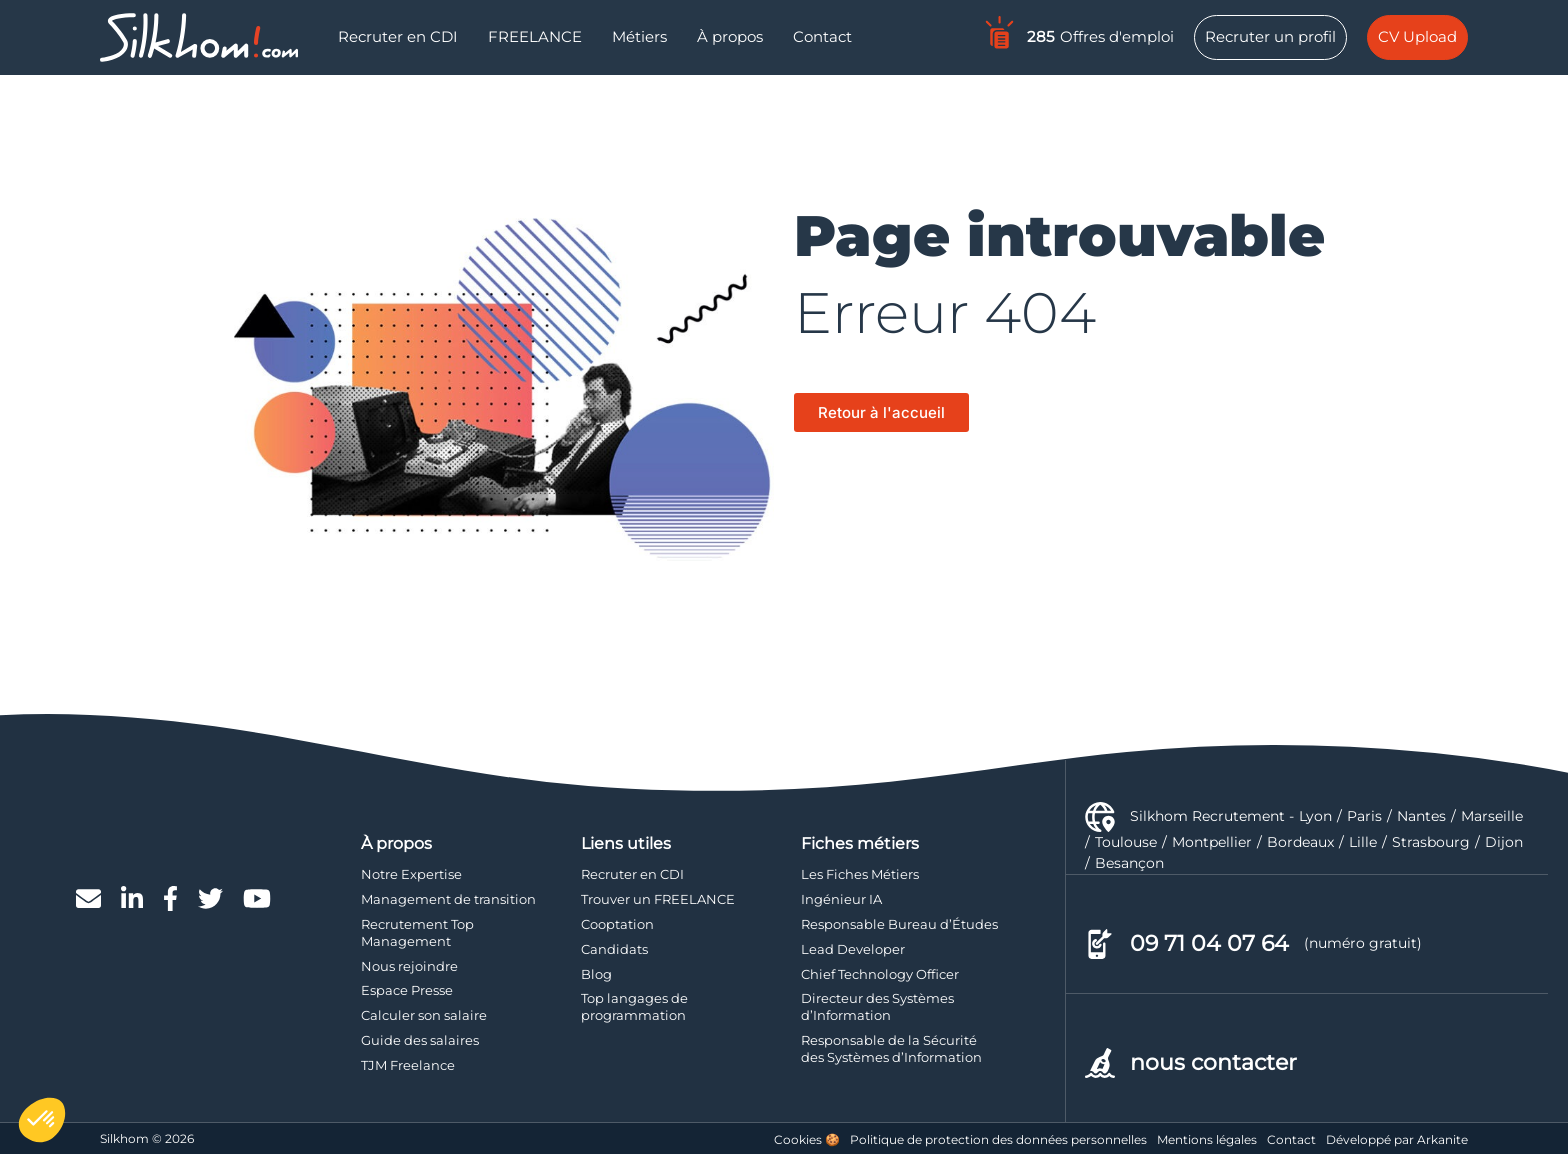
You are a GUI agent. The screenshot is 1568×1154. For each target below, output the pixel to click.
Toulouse (1126, 842)
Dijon (1504, 842)
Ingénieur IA (841, 899)
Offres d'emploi (1078, 32)
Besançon (1129, 863)
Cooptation (617, 924)
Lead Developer (853, 949)
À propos (730, 36)
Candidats (614, 949)
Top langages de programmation (634, 1006)
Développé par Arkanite (1397, 1139)
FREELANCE (535, 36)
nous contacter (1213, 1062)
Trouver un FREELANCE (658, 899)
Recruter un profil (1270, 36)
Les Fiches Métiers (860, 874)
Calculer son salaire (424, 1015)
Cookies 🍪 (807, 1139)
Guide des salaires (420, 1040)
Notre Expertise (411, 874)
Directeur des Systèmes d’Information (877, 1006)
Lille (1363, 842)
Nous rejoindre (409, 966)
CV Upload (1417, 36)
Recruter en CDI (398, 36)
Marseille (1492, 816)
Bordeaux (1300, 842)
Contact (822, 36)
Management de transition (448, 899)
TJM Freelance (408, 1065)
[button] (42, 1120)
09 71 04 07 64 (1209, 943)
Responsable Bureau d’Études (899, 924)
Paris (1364, 816)
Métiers (639, 36)
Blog (596, 974)
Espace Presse (407, 990)
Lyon (1315, 816)
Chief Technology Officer (880, 974)
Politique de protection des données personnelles (998, 1139)
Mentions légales (1207, 1139)
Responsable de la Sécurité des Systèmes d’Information (891, 1048)
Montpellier (1212, 842)
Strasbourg (1431, 842)
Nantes (1421, 816)
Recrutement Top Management (417, 932)
